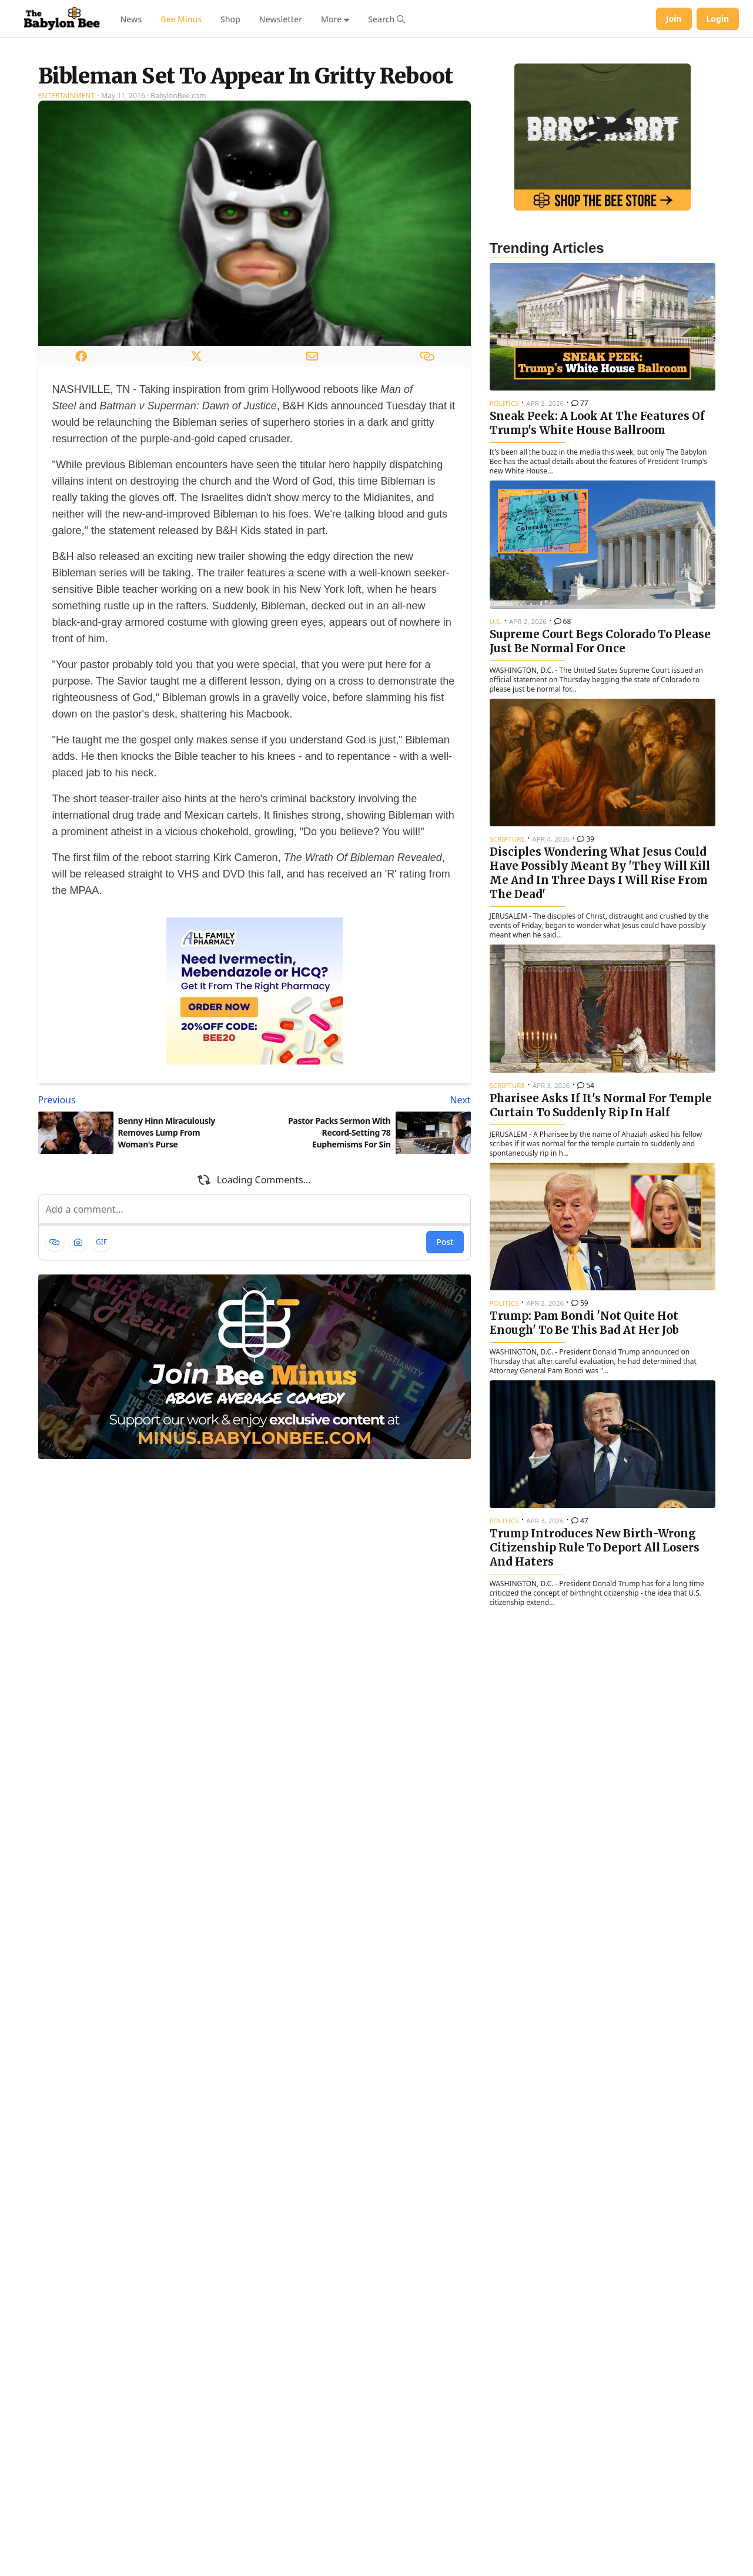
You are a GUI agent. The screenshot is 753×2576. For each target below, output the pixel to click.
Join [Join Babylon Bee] (674, 18)
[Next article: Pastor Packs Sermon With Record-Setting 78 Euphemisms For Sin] (365, 1247)
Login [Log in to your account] (718, 18)
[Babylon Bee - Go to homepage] (61, 18)
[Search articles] (386, 19)
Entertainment (66, 243)
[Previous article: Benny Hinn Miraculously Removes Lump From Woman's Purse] (144, 1247)
